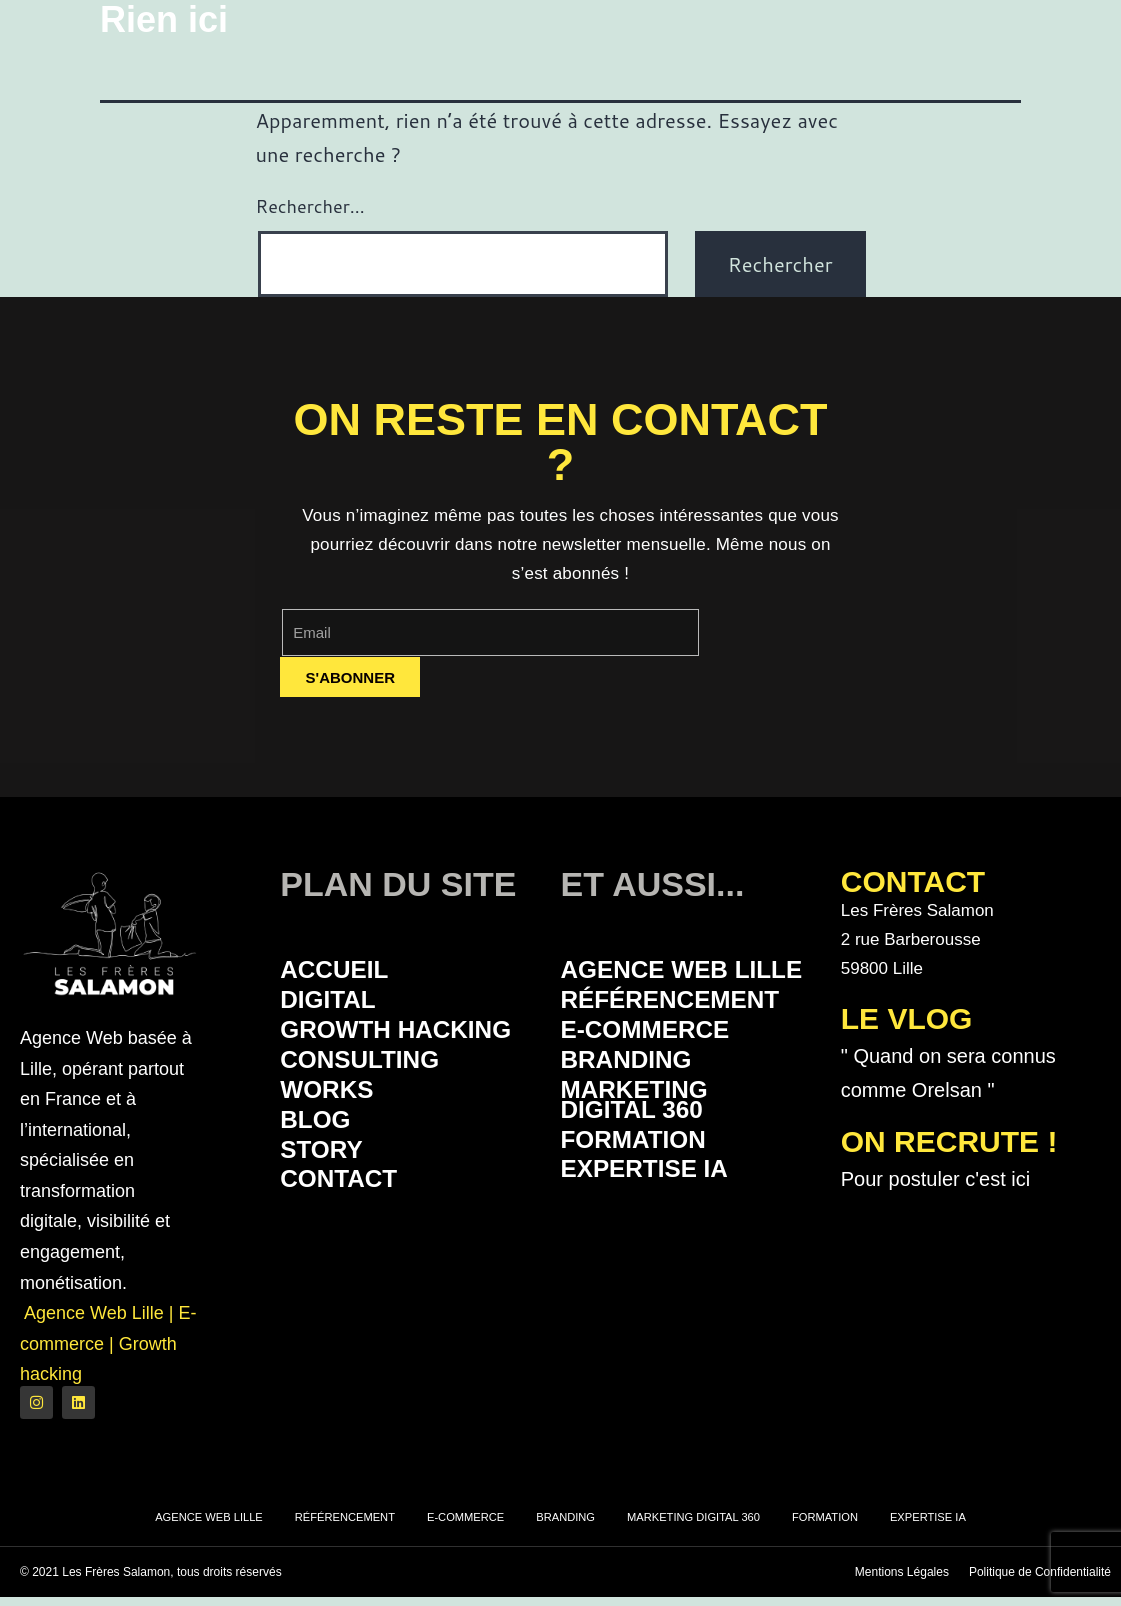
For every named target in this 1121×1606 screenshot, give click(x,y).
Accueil (342, 971)
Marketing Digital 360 (646, 1138)
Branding (636, 1093)
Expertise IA (657, 1215)
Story (327, 1192)
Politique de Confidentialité (1040, 1581)
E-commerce (658, 1060)
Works (333, 1126)
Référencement (683, 1027)
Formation (644, 1182)
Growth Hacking (345, 1049)
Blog (320, 1159)
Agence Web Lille (657, 983)
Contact (347, 1225)
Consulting (371, 1093)
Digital (335, 1004)
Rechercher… (310, 206)
